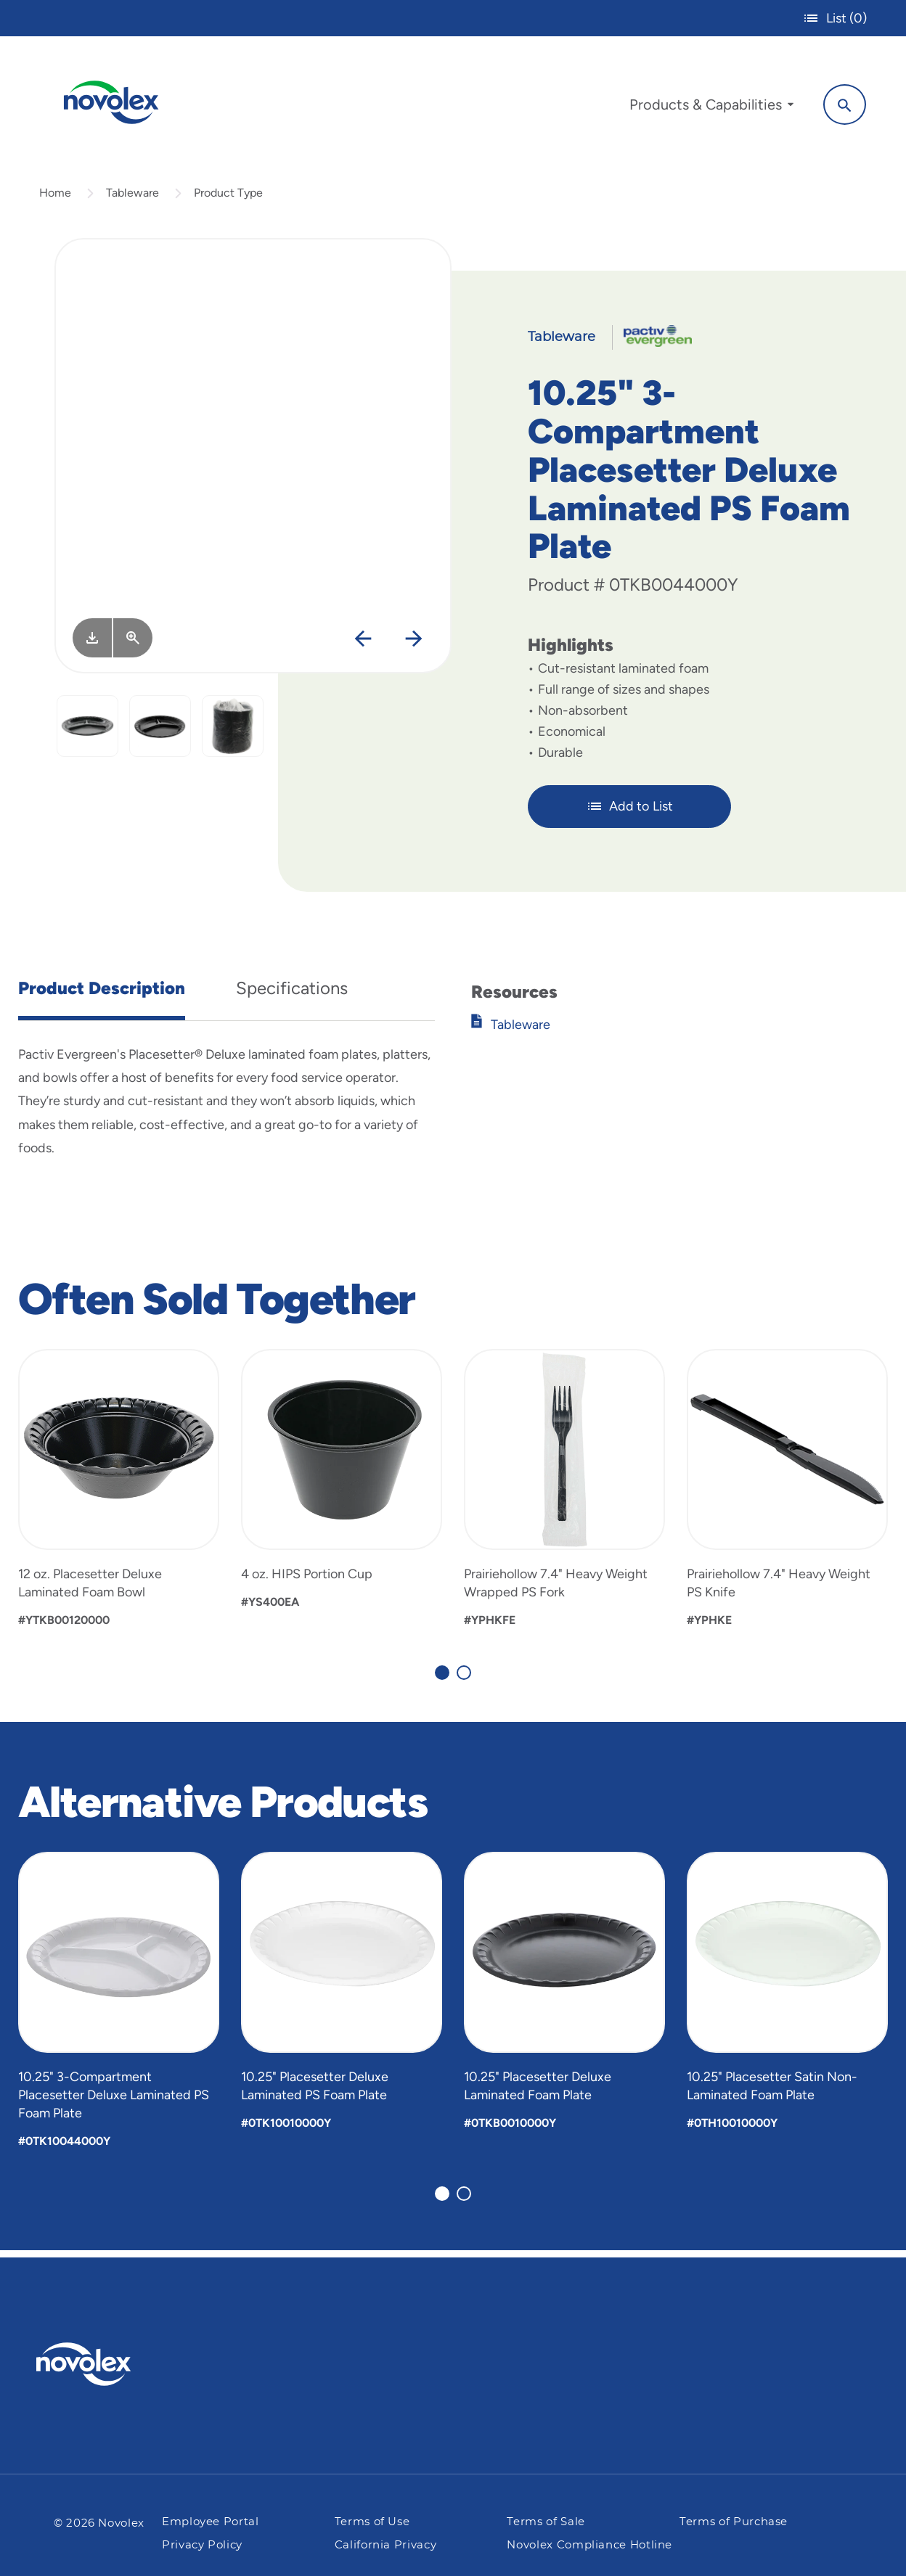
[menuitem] (708, 107)
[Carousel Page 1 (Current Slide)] (442, 1678)
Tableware (132, 198)
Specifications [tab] (292, 993)
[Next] (413, 645)
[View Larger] (132, 644)
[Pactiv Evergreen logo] (112, 2364)
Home (55, 198)
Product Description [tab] (101, 993)
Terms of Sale (545, 2521)
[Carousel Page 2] (464, 1678)
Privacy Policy (202, 2545)
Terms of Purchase (734, 2521)
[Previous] (363, 645)
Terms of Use (372, 2521)
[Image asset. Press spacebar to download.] (92, 644)
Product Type (228, 198)
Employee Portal (210, 2521)
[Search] (841, 103)
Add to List (630, 812)
